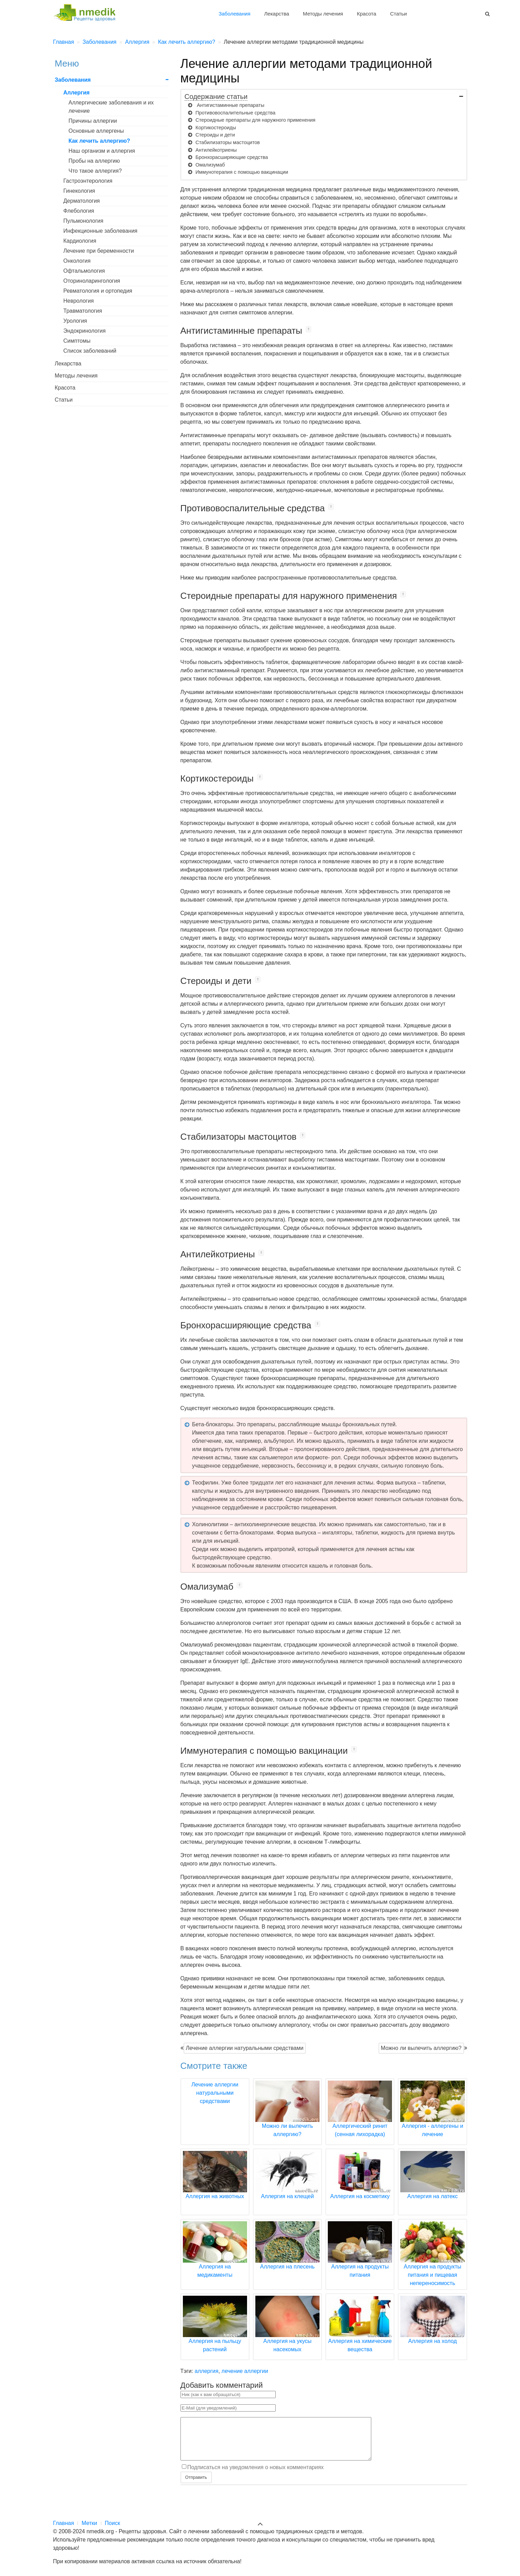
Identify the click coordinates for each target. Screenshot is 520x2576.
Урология (75, 321)
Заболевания (234, 14)
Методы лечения (323, 14)
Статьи (398, 14)
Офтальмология (84, 271)
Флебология (78, 211)
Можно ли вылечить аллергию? (421, 2048)
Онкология (77, 261)
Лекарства (276, 14)
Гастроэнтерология (87, 181)
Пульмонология (83, 221)
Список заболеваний (90, 351)
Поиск (112, 2523)
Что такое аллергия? (95, 171)
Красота (366, 14)
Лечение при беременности (98, 251)
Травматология (82, 311)
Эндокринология (84, 331)
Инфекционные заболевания (100, 231)
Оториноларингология (91, 281)
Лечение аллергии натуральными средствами (245, 2048)
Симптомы (77, 341)
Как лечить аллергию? (99, 141)
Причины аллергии (93, 121)
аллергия (206, 2371)
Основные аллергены (96, 131)
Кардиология (79, 241)
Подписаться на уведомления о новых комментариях (255, 2475)
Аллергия (76, 92)
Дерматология (81, 201)
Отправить (196, 2485)
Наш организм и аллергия (102, 151)
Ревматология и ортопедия (98, 291)
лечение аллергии (245, 2371)
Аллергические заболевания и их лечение (111, 107)
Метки (89, 2523)
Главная (63, 2523)
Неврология (78, 301)
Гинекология (79, 191)
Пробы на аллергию (94, 161)
